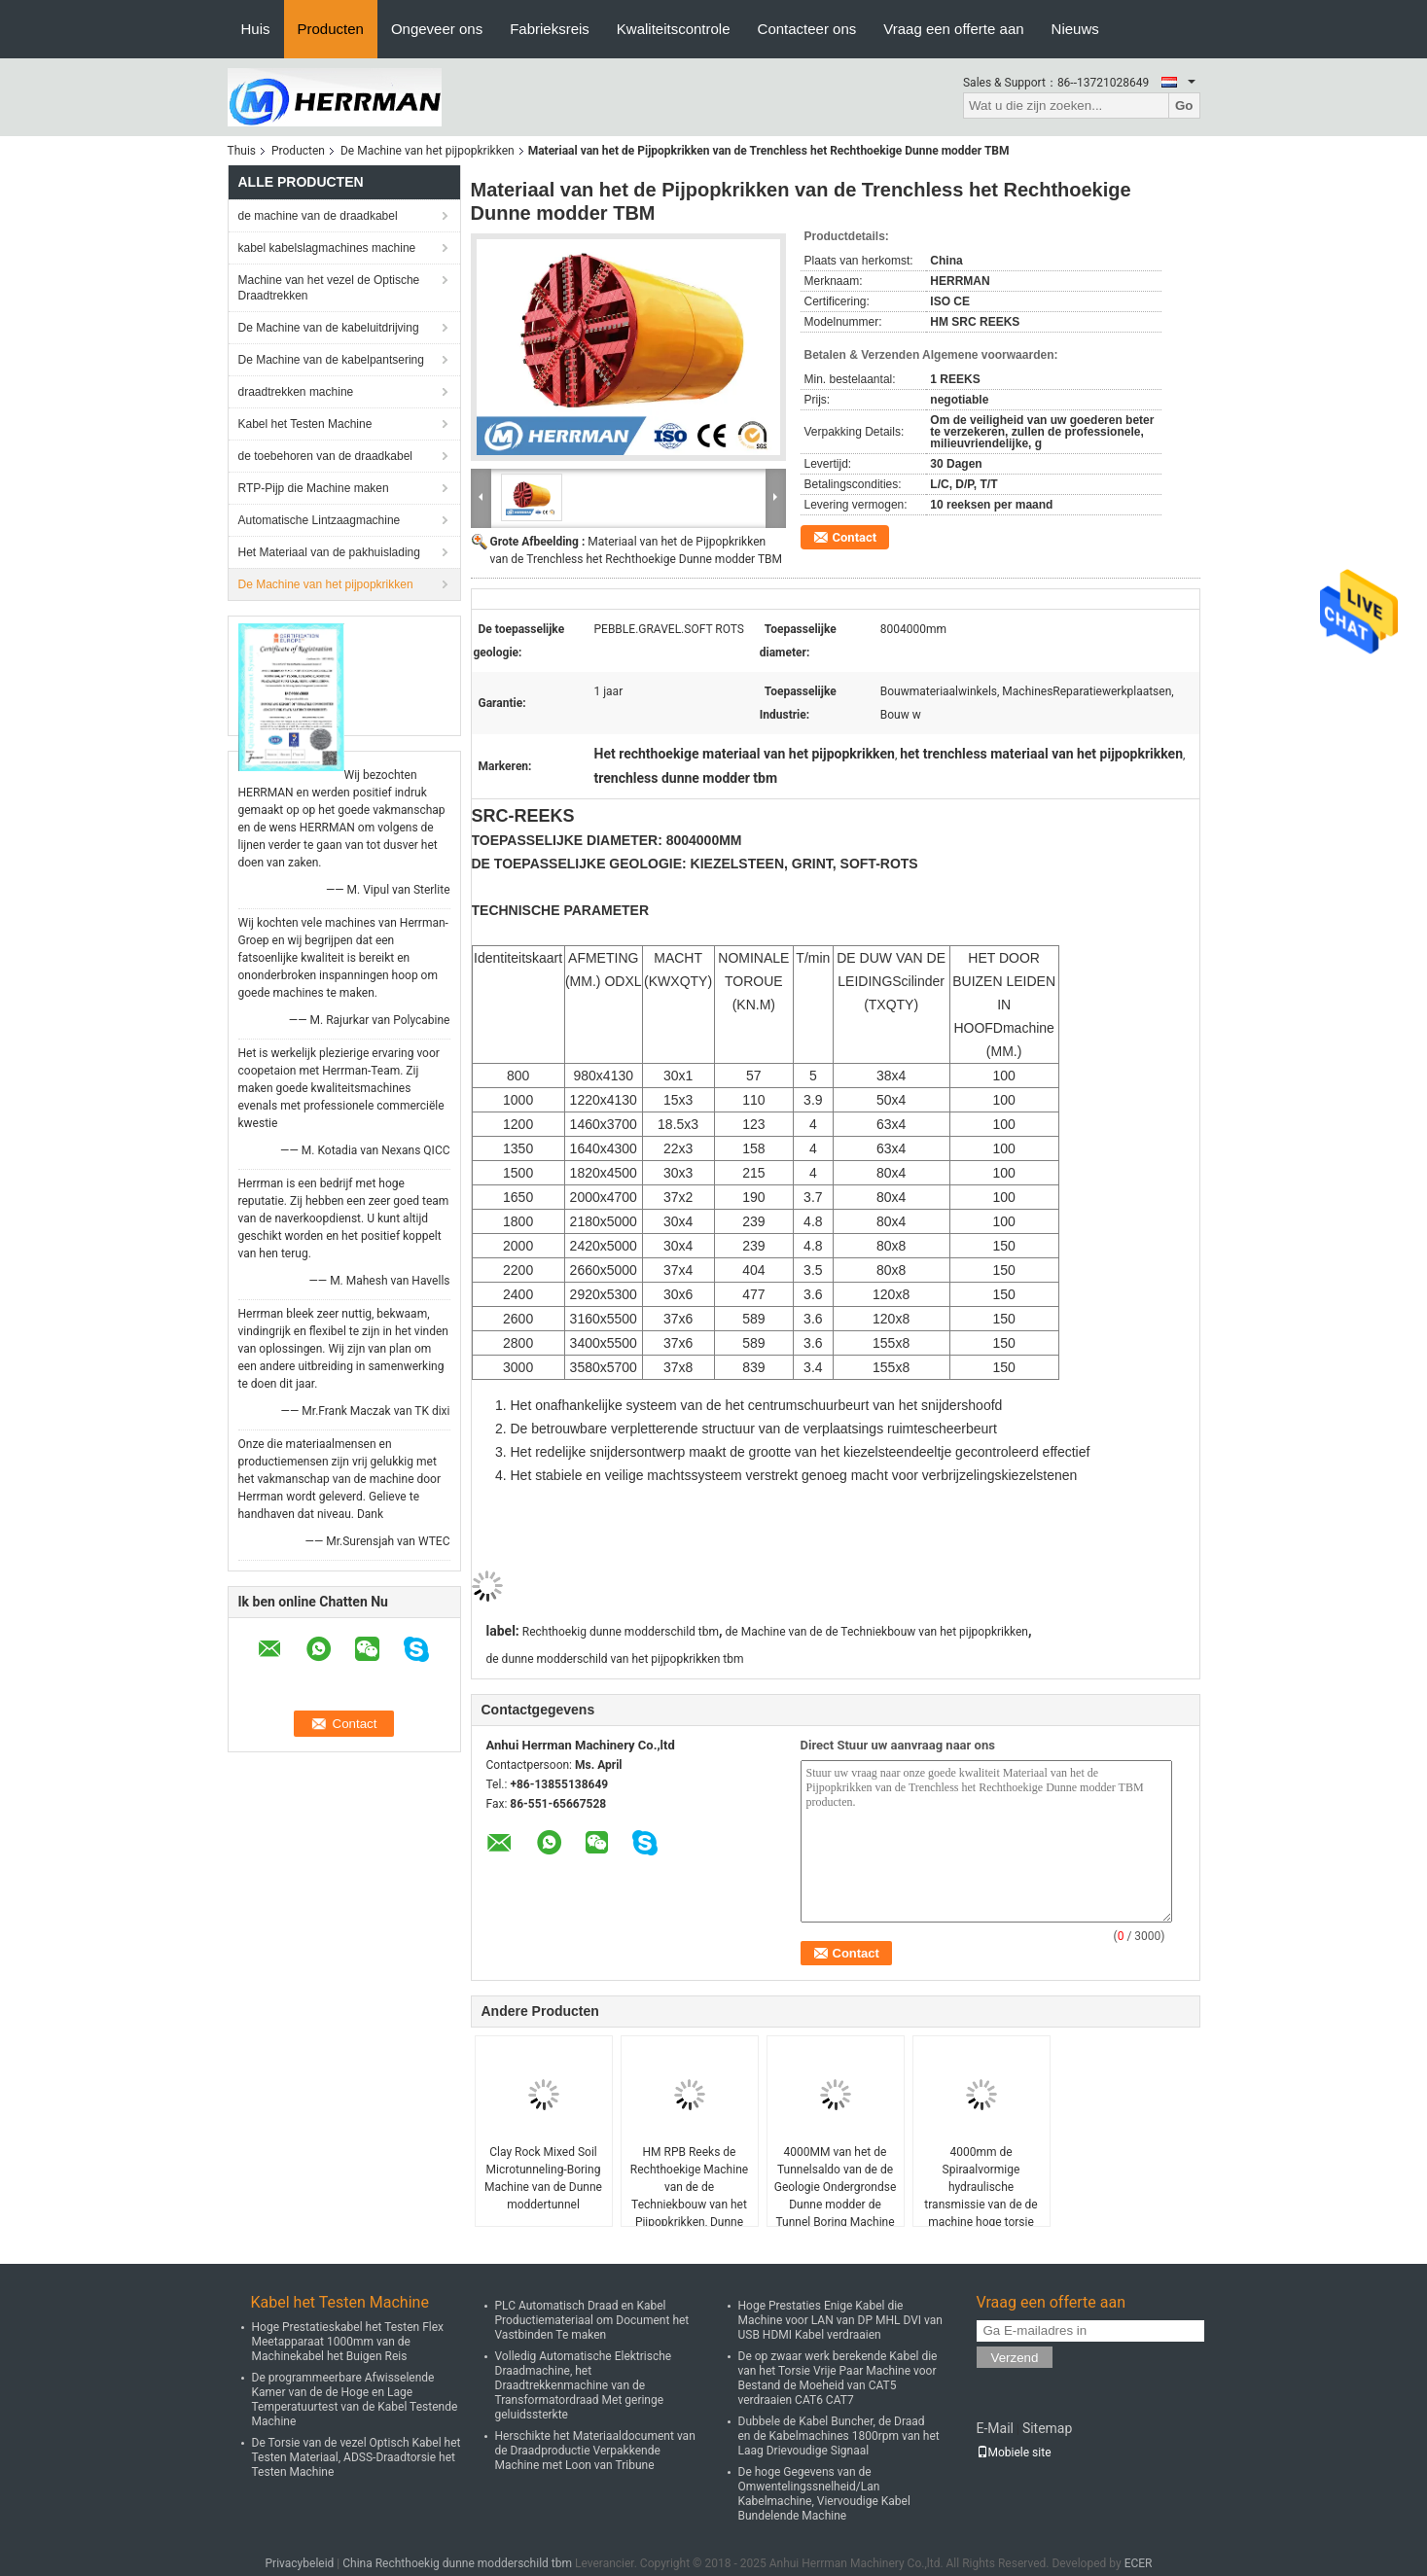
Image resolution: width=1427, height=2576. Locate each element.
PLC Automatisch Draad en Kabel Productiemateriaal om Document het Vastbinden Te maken (592, 2320)
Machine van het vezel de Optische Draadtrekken (329, 287)
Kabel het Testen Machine (305, 424)
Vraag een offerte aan (953, 28)
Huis (255, 28)
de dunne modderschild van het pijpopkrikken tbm (615, 1659)
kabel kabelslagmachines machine (327, 248)
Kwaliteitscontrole (674, 28)
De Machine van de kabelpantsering (331, 360)
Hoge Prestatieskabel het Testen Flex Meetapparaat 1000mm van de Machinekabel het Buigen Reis (348, 2341)
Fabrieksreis (549, 28)
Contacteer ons (807, 28)
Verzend (1015, 2357)
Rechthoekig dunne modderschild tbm (620, 1632)
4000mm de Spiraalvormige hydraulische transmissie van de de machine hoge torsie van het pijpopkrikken (980, 2195)
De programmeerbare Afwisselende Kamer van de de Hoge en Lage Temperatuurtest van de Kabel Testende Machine (355, 2399)
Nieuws (1075, 28)
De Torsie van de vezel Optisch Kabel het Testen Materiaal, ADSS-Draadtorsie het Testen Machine (356, 2457)
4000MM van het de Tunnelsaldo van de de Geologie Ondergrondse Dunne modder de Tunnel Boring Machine (835, 2187)
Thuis (242, 151)
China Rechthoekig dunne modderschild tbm (457, 2563)
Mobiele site (1014, 2452)
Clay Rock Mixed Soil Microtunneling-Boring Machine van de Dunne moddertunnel (543, 2178)
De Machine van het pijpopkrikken (427, 151)
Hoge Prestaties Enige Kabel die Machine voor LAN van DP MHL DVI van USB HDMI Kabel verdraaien (840, 2320)
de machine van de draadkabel (318, 216)
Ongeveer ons (436, 28)
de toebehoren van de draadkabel (325, 456)
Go (1184, 105)
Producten (331, 28)
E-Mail (995, 2428)
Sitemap (1047, 2428)
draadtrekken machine (296, 392)
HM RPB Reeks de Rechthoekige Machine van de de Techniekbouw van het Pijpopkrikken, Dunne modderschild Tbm (689, 2195)
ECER (1138, 2563)
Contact (855, 537)
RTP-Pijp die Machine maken (313, 488)
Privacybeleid (300, 2563)
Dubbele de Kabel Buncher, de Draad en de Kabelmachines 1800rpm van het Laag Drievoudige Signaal (839, 2436)
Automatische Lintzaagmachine (319, 520)
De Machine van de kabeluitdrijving (328, 328)
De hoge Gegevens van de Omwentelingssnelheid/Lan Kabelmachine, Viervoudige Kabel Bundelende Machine (824, 2494)
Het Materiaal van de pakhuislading (329, 552)
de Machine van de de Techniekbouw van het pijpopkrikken (877, 1632)
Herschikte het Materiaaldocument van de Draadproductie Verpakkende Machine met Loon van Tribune (595, 2450)
